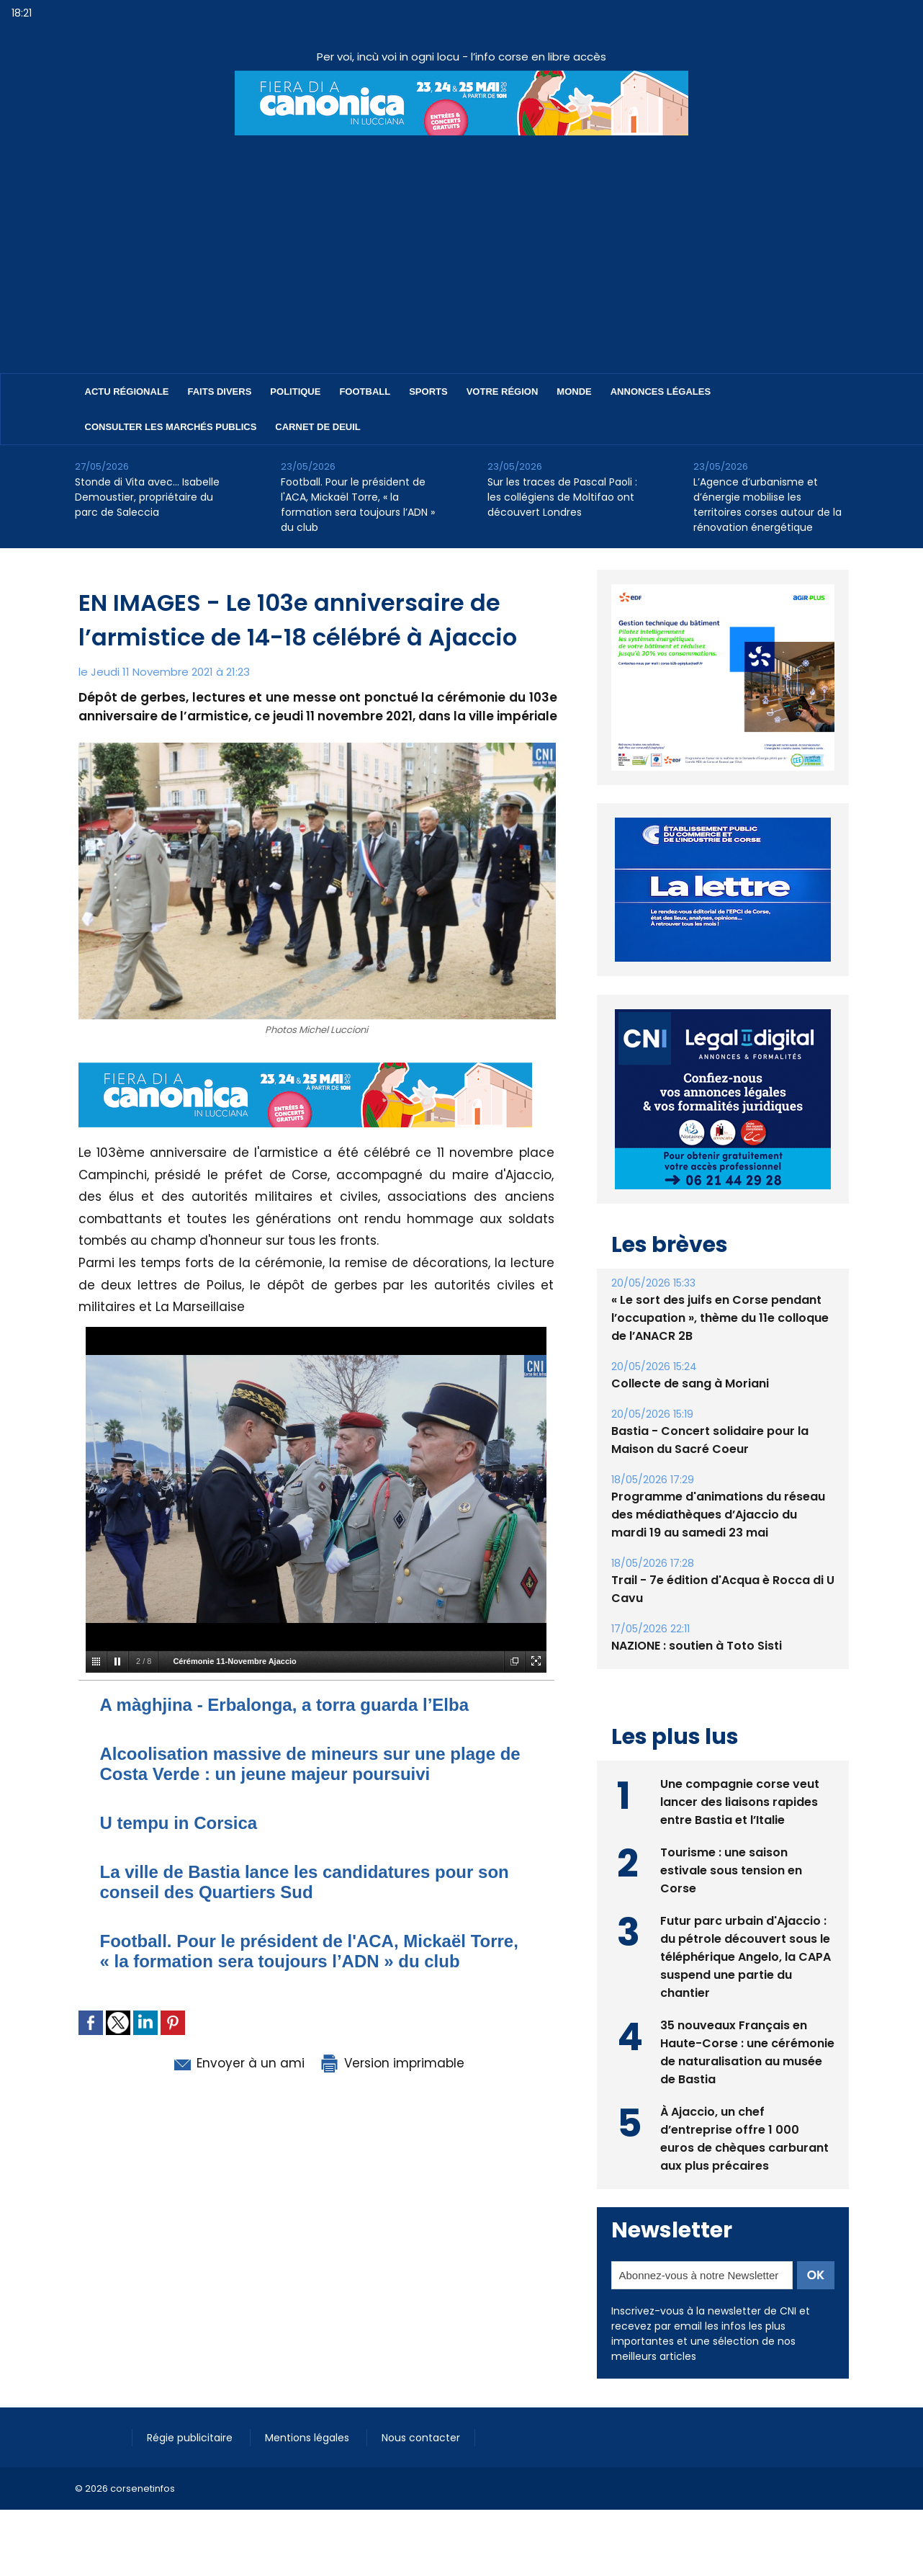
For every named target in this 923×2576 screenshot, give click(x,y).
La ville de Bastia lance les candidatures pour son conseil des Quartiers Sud (304, 1882)
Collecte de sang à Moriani (690, 1383)
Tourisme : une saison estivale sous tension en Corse (731, 1870)
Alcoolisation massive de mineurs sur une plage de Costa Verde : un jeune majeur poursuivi (310, 1764)
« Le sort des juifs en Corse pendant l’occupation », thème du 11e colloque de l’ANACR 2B (720, 1318)
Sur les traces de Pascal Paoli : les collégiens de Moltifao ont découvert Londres (562, 497)
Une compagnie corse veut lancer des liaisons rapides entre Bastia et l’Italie (739, 1802)
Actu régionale (127, 391)
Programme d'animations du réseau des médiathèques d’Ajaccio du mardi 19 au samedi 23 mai (718, 1514)
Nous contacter (421, 2437)
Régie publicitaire (191, 2437)
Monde (574, 391)
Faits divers (220, 391)
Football (364, 391)
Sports (428, 391)
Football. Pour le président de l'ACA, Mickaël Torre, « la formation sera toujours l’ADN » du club (358, 505)
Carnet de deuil (317, 426)
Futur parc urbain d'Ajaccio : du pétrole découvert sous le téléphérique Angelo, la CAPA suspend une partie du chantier (745, 1957)
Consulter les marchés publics (171, 426)
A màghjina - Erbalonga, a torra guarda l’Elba (284, 1704)
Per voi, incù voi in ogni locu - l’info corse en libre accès (461, 56)
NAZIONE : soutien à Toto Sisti (696, 1645)
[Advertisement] (461, 243)
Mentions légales (308, 2437)
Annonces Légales (661, 391)
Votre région (503, 391)
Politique (295, 391)
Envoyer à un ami (238, 2063)
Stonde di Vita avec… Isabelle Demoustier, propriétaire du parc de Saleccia (147, 497)
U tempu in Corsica (179, 1823)
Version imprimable (391, 2063)
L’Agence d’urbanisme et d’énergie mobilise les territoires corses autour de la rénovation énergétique (767, 505)
